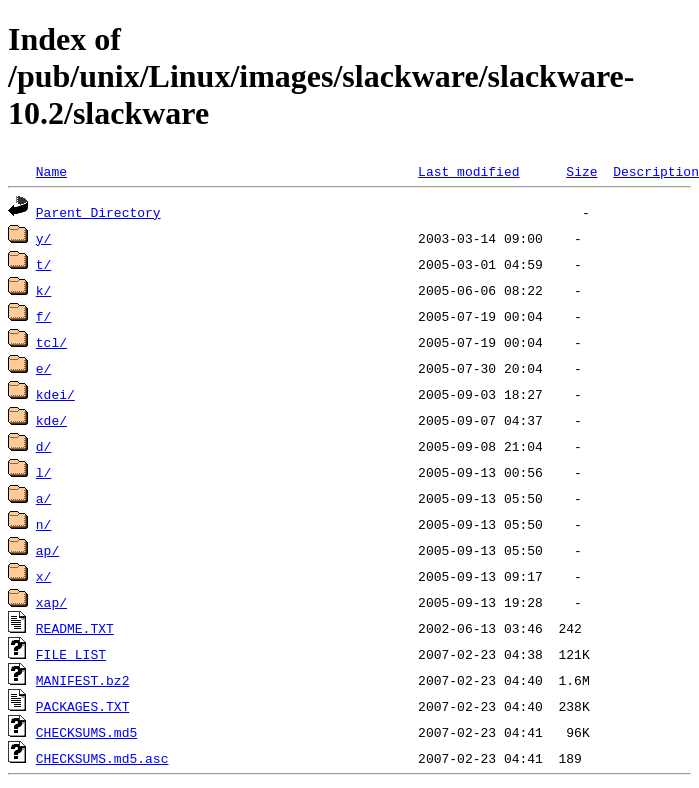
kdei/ (55, 394)
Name (51, 171)
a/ (44, 498)
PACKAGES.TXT (83, 706)
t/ (44, 264)
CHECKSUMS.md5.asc (102, 758)
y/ (44, 238)
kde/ (51, 420)
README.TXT (75, 628)
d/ (44, 446)
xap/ (51, 602)
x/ (44, 576)
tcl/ (51, 342)
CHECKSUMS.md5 (86, 732)
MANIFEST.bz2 (83, 680)
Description (656, 171)
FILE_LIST (71, 654)
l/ (44, 472)
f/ (44, 316)
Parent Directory (98, 212)
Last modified (468, 171)
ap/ (47, 550)
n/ (44, 524)
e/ (44, 368)
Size (581, 171)
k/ (44, 290)
